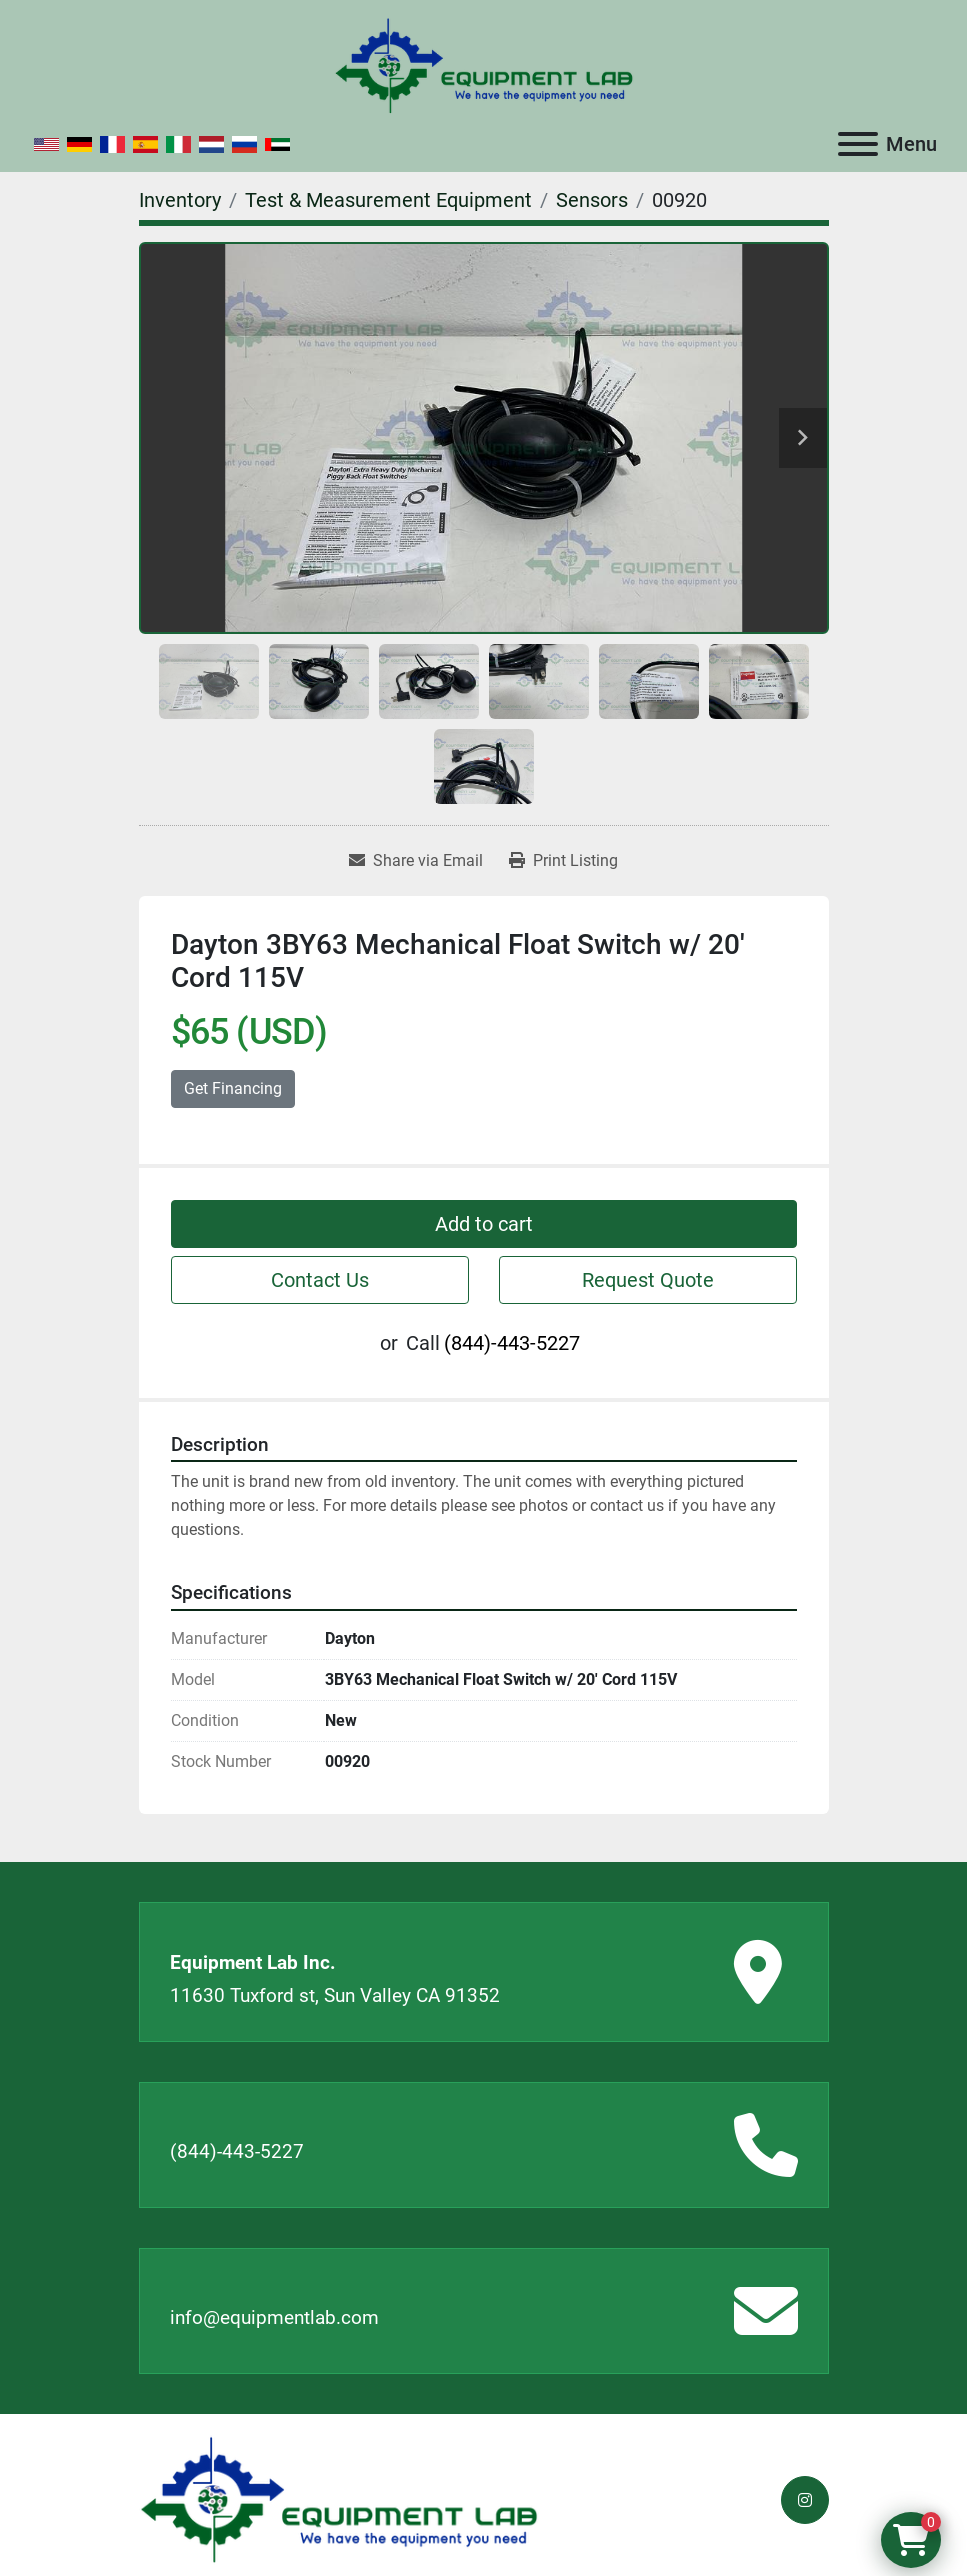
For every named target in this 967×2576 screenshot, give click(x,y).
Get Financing (233, 1088)
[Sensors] (592, 200)
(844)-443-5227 (512, 1343)
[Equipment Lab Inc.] (339, 2498)
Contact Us (320, 1280)
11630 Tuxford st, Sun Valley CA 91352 (335, 1995)
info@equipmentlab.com (274, 2317)
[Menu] (858, 144)
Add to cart (484, 1224)
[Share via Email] (416, 861)
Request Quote (648, 1280)
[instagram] (805, 2500)
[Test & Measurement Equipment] (388, 200)
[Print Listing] (563, 861)
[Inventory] (180, 200)
